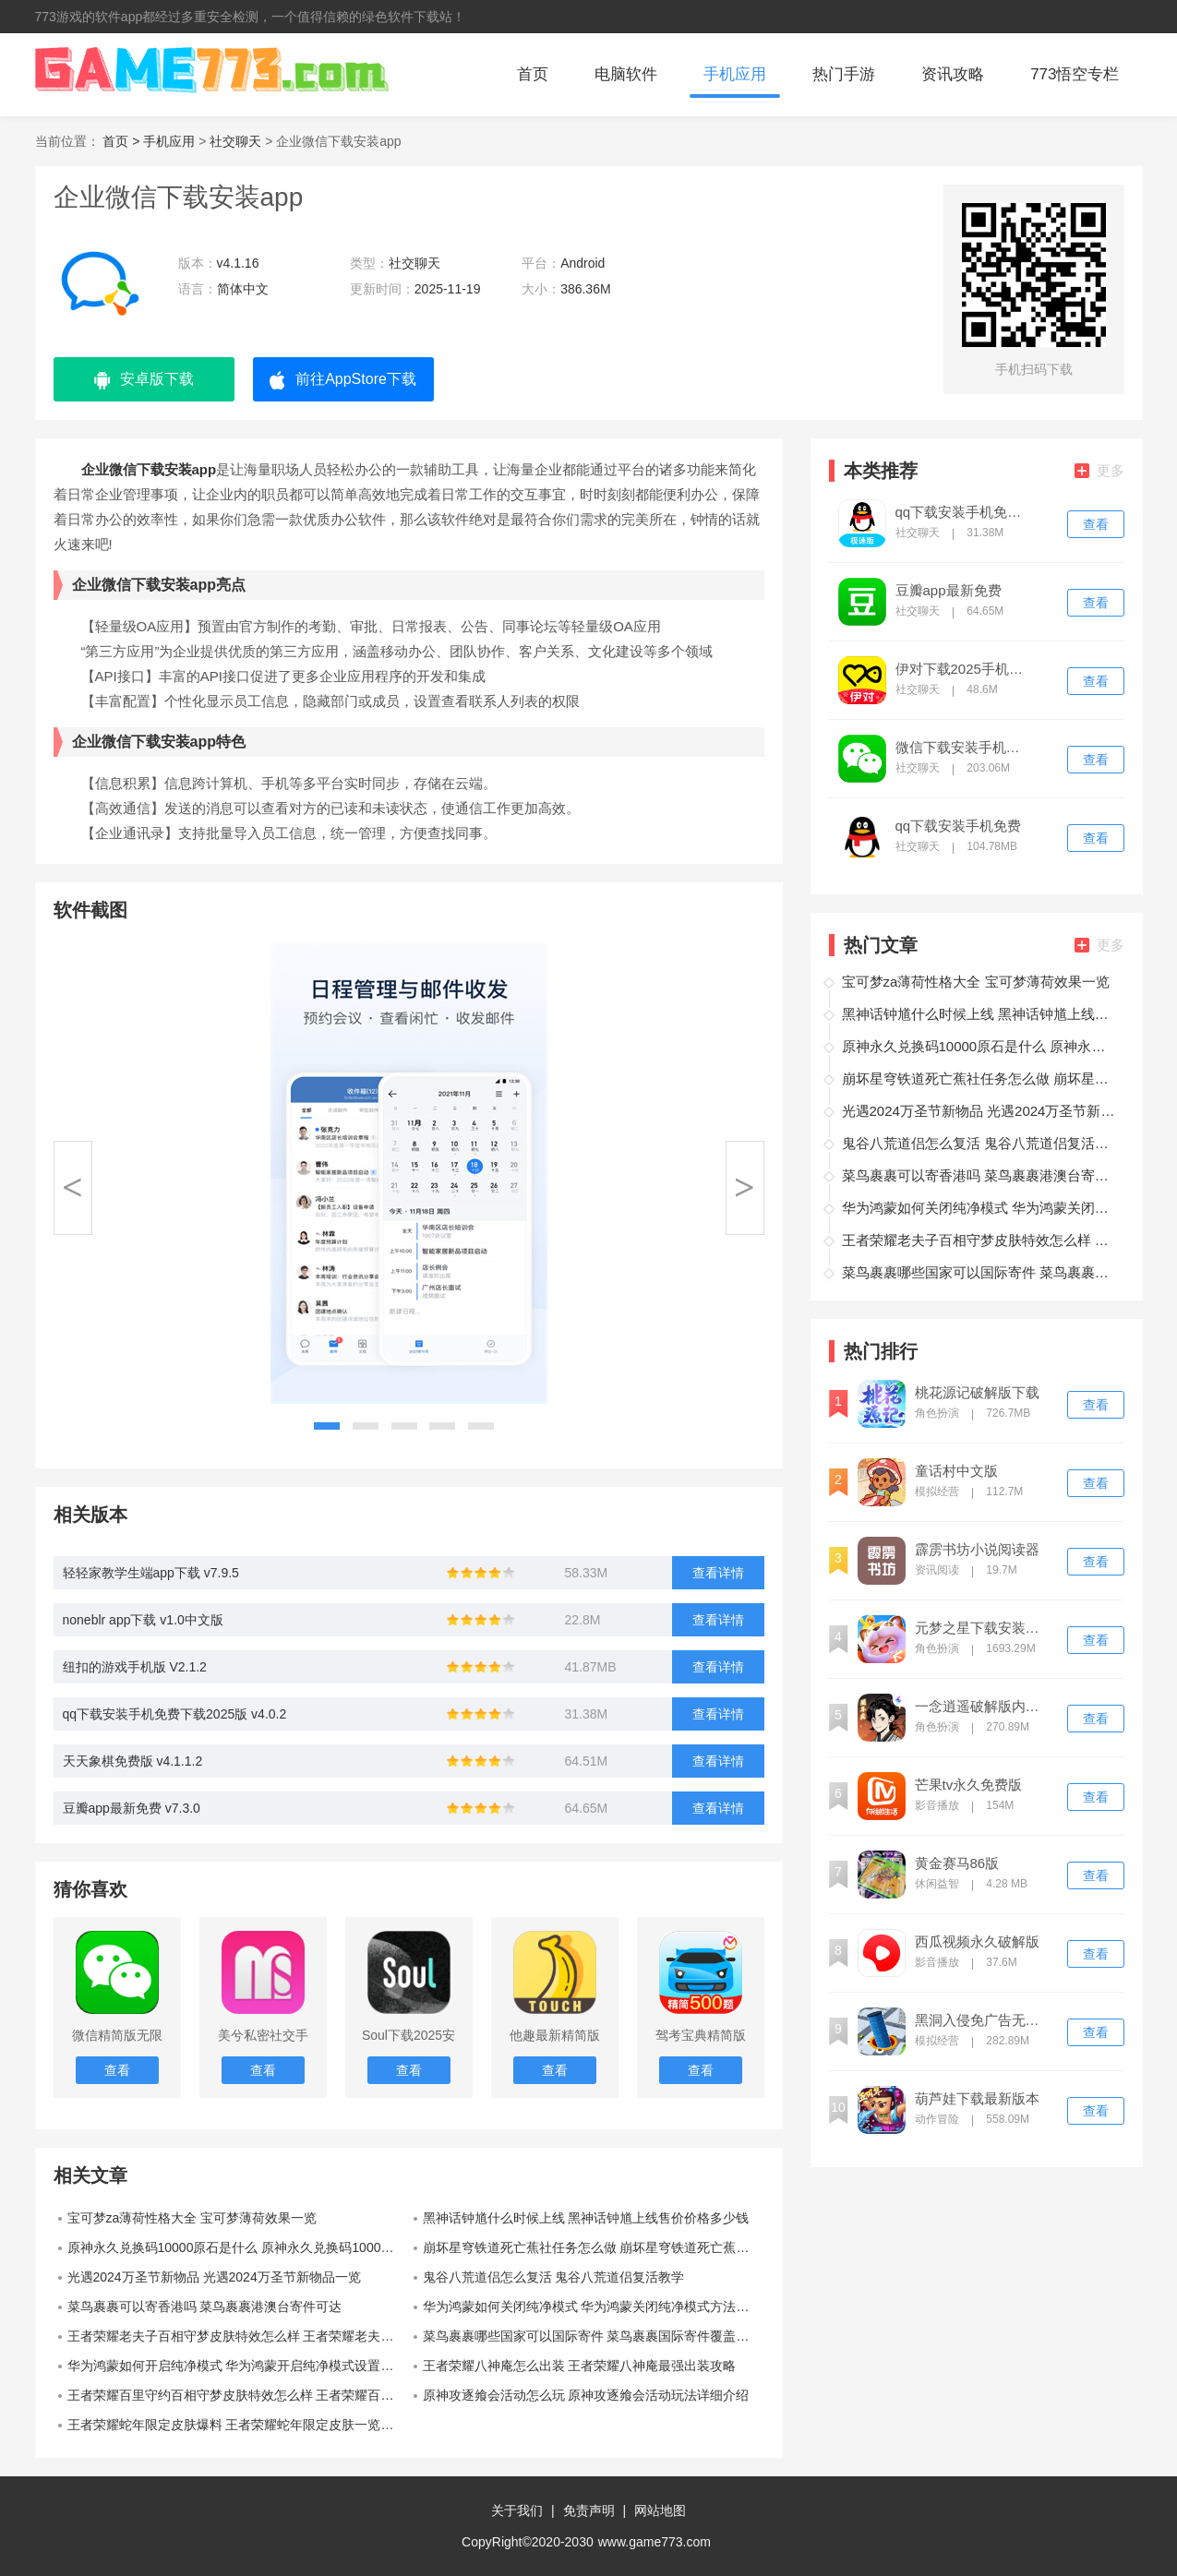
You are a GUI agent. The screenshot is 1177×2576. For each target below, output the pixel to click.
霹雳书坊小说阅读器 (977, 1549)
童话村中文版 (956, 1471)
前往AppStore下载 (343, 380)
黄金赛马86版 (957, 1863)
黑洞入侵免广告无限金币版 (983, 2020)
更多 (1099, 470)
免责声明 (589, 2510)
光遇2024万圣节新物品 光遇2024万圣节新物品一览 (214, 2277)
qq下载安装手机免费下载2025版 (963, 512)
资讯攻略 (952, 74)
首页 (532, 74)
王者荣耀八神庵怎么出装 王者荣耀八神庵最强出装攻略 (580, 2365)
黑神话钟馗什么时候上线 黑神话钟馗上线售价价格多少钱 (586, 2218)
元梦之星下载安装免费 (983, 1628)
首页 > (122, 141)
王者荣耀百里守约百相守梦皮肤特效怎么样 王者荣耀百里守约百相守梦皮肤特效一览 (238, 2395)
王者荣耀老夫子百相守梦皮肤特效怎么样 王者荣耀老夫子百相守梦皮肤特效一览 (238, 2336)
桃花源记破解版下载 (977, 1392)
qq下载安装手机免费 (958, 826)
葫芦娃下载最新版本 (977, 2098)
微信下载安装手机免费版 (963, 747)
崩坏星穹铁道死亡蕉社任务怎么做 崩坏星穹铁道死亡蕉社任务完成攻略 (593, 2247)
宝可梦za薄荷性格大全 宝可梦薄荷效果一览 (192, 2218)
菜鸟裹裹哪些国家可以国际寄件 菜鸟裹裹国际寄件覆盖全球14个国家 (593, 2336)
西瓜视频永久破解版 (977, 1942)
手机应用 (734, 74)
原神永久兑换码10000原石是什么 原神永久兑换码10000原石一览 (238, 2247)
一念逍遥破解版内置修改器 (983, 1706)
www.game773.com (654, 2541)
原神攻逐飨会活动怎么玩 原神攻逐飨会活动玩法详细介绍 (586, 2395)
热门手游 (843, 74)
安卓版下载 (144, 380)
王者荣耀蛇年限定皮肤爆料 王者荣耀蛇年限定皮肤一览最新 (237, 2424)
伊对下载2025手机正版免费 (963, 669)
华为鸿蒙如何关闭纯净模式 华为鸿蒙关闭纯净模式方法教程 (593, 2306)
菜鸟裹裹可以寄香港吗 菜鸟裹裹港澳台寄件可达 (204, 2306)
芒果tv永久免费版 (969, 1785)
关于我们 (517, 2510)
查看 (1096, 524)
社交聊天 (235, 141)
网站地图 (660, 2510)
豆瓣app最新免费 (948, 590)
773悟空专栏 (1074, 74)
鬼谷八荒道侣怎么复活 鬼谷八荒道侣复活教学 (554, 2277)
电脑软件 (626, 74)
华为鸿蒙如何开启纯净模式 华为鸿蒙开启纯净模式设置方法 (237, 2365)
